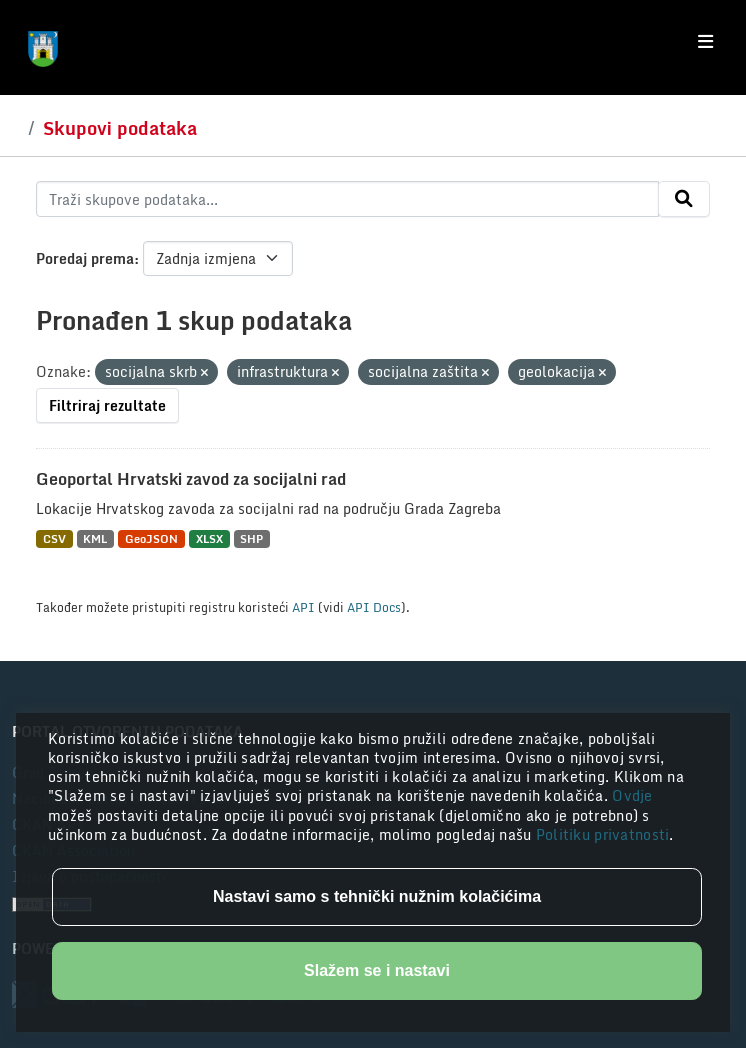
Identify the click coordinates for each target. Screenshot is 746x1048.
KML (95, 538)
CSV (54, 538)
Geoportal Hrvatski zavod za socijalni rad (191, 479)
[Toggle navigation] (705, 42)
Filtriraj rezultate (107, 405)
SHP (251, 538)
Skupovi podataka (120, 128)
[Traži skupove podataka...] (347, 199)
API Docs (374, 607)
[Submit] (684, 199)
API (303, 607)
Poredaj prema (85, 258)
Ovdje (632, 795)
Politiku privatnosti (603, 834)
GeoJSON (151, 538)
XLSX (209, 538)
